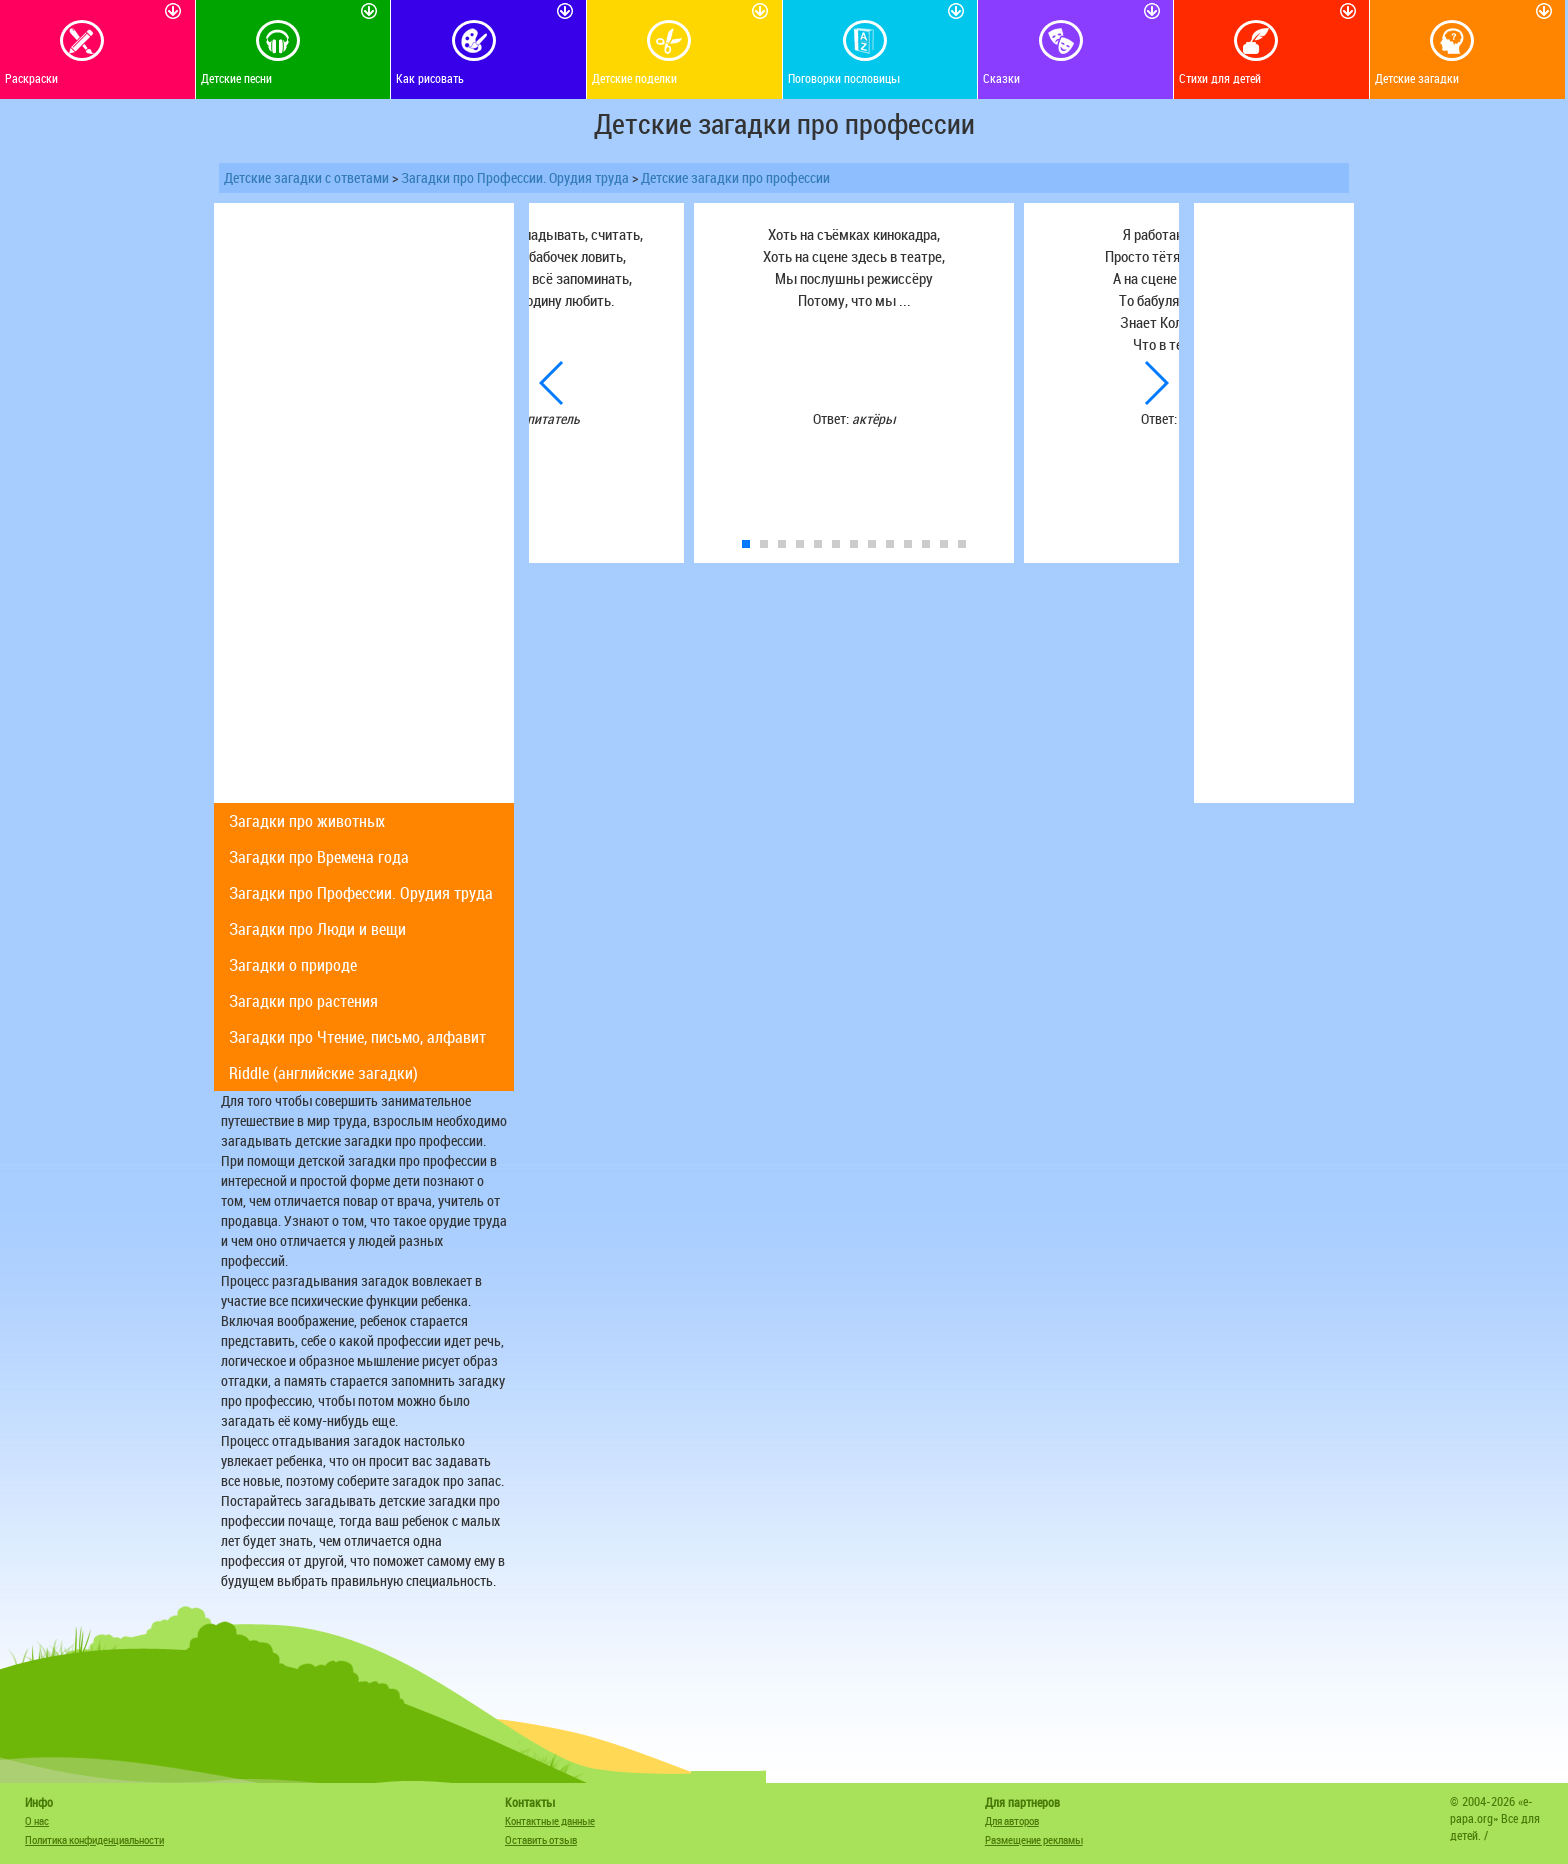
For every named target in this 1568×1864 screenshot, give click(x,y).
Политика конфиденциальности (94, 1839)
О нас (37, 1820)
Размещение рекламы (1034, 1839)
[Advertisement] (364, 503)
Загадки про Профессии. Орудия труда (515, 177)
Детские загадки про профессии (735, 177)
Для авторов (1012, 1820)
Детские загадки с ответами (306, 177)
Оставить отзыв (541, 1839)
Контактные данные (550, 1820)
